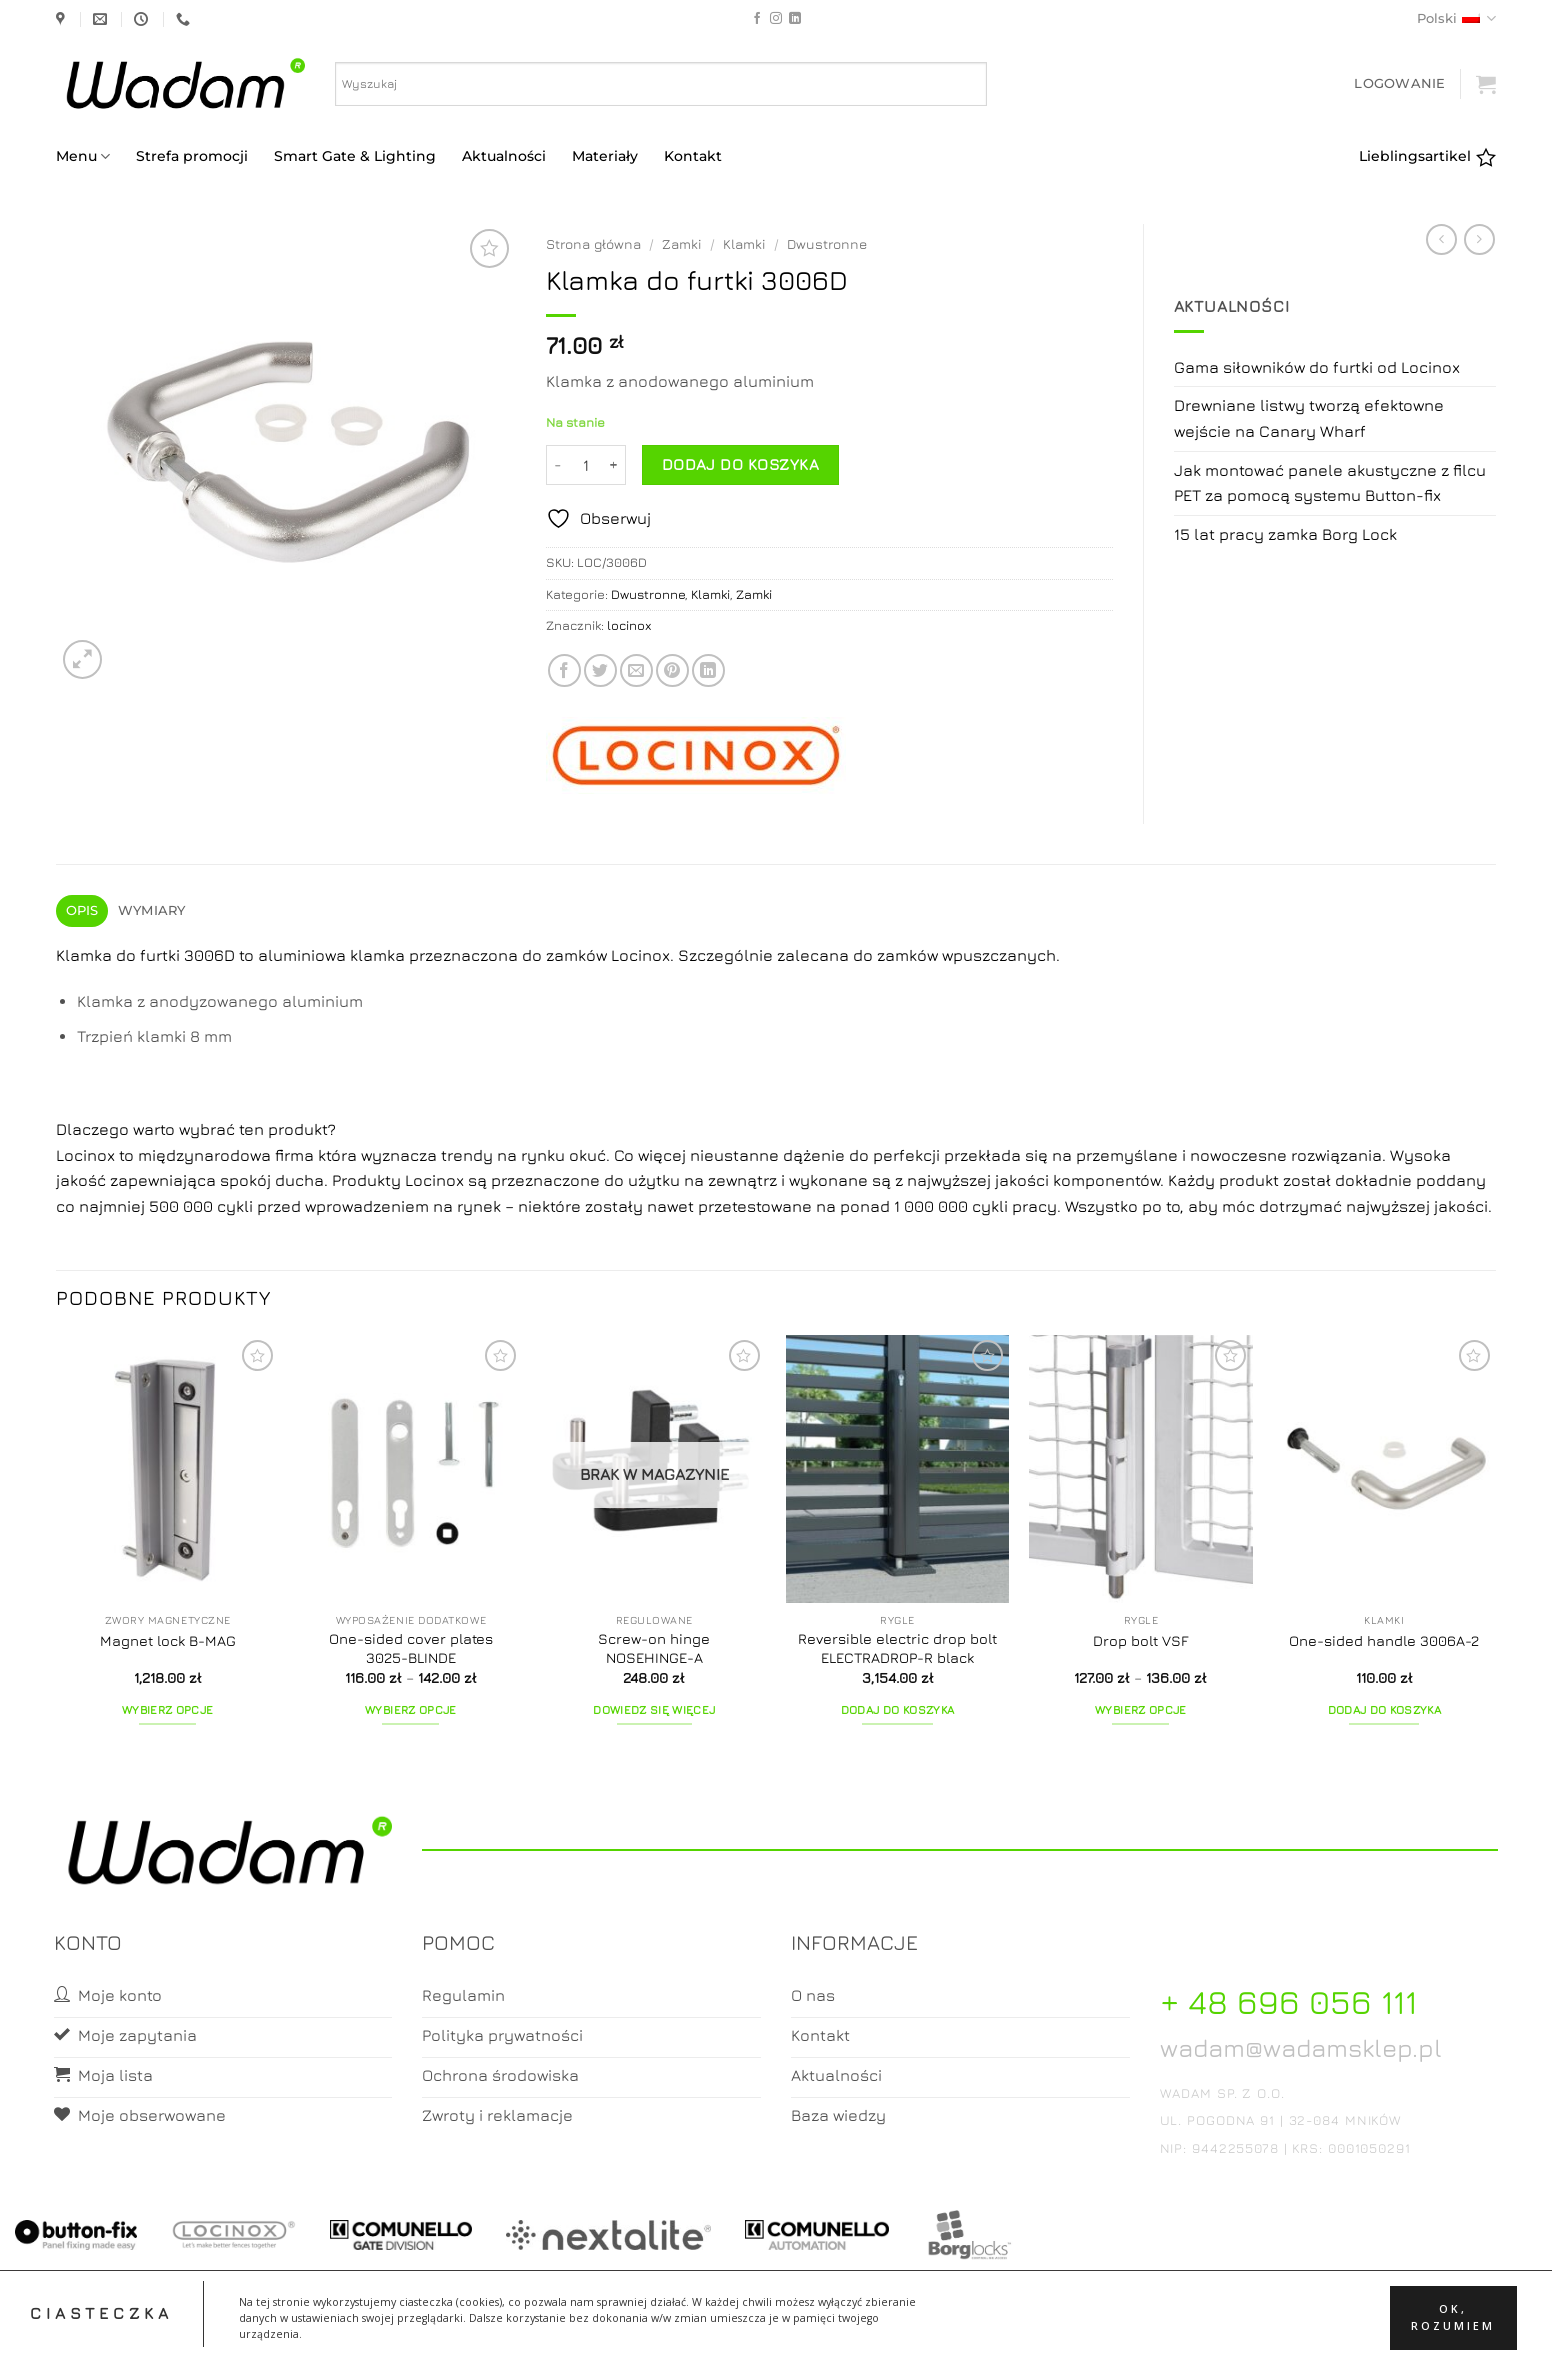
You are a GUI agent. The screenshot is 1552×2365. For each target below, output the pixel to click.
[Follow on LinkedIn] (795, 19)
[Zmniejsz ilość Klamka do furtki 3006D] (558, 465)
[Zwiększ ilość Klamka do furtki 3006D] (614, 465)
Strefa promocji (192, 156)
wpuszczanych (999, 955)
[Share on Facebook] (564, 670)
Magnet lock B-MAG (168, 1640)
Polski (1456, 18)
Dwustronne (827, 244)
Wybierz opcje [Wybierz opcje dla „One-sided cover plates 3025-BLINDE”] (411, 1710)
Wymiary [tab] (152, 910)
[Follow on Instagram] (776, 19)
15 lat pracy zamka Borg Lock (1285, 534)
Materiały (605, 156)
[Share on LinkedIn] (708, 670)
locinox (629, 625)
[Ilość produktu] (586, 465)
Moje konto (696, 2331)
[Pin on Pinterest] (672, 670)
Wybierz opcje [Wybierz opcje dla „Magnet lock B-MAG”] (168, 1710)
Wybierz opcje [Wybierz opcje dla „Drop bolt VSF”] (1141, 1710)
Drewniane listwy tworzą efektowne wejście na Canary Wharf (1309, 418)
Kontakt (693, 156)
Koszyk (777, 2331)
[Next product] (1441, 239)
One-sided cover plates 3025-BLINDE (411, 1648)
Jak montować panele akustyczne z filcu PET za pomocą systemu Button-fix (1330, 483)
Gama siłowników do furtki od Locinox (1317, 367)
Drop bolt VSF (1141, 1640)
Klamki (744, 244)
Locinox (87, 1155)
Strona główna (593, 244)
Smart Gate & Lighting (355, 156)
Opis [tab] (82, 910)
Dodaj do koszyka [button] (898, 1710)
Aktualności (504, 156)
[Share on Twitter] (600, 670)
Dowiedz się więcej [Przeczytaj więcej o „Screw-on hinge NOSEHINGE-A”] (654, 1710)
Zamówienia (856, 2331)
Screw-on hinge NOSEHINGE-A (654, 1648)
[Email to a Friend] (636, 670)
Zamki (682, 244)
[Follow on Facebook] (757, 19)
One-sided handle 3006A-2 (1384, 1640)
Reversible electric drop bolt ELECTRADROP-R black (897, 1648)
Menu (83, 156)
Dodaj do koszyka (740, 464)
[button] (1399, 83)
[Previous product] (1479, 239)
